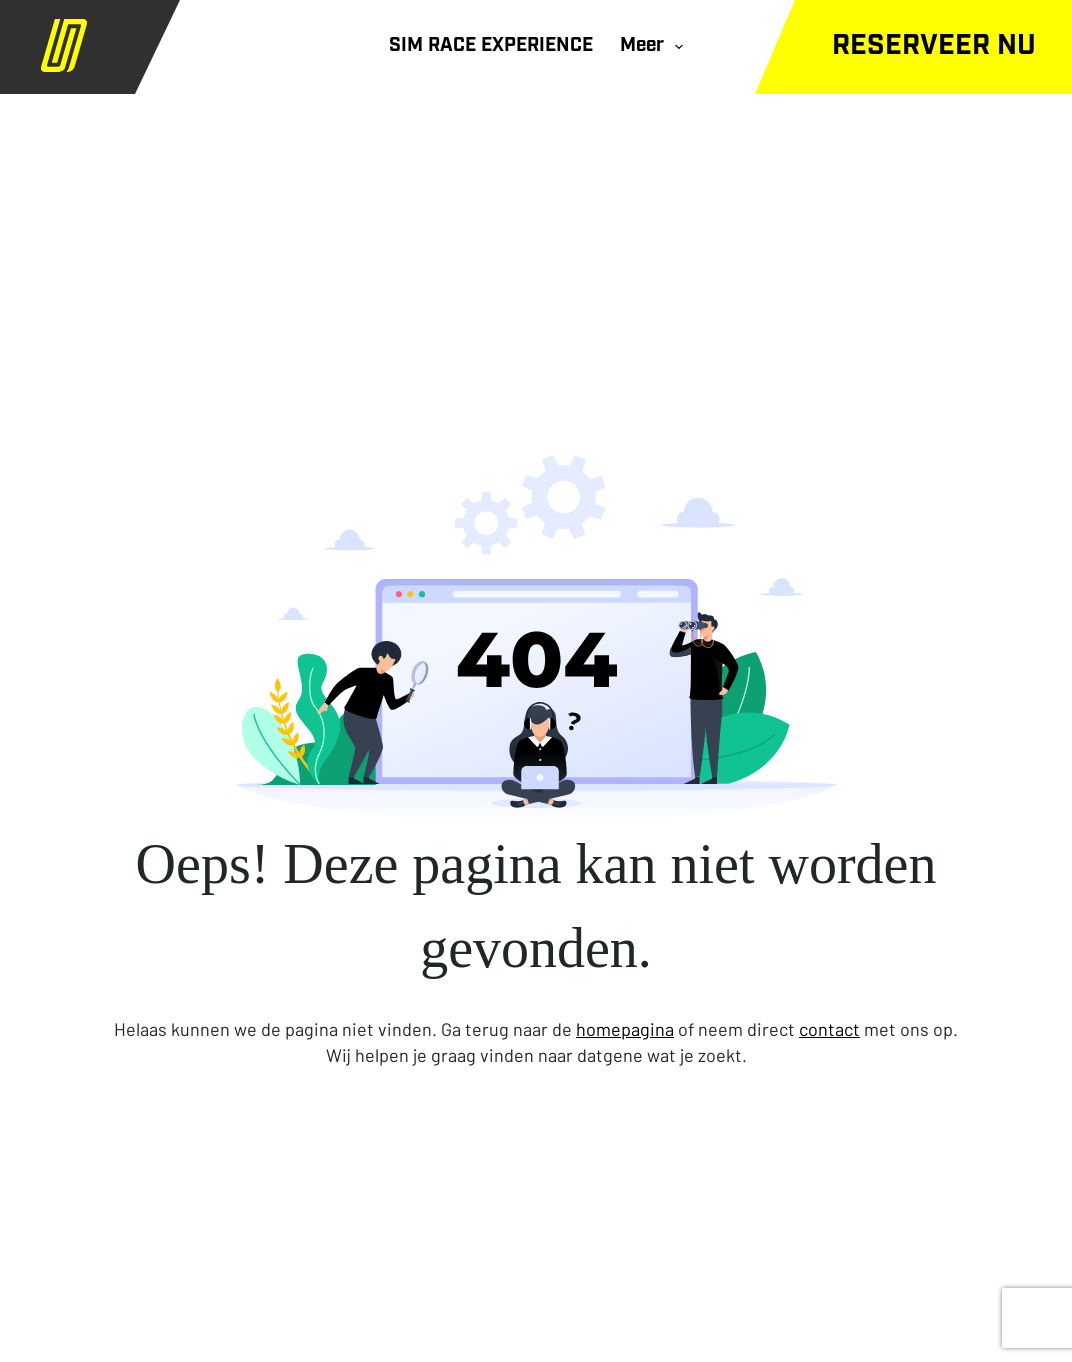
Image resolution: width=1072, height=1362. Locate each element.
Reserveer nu (934, 47)
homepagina (625, 1029)
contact (829, 1029)
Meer (656, 47)
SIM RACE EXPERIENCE (491, 46)
